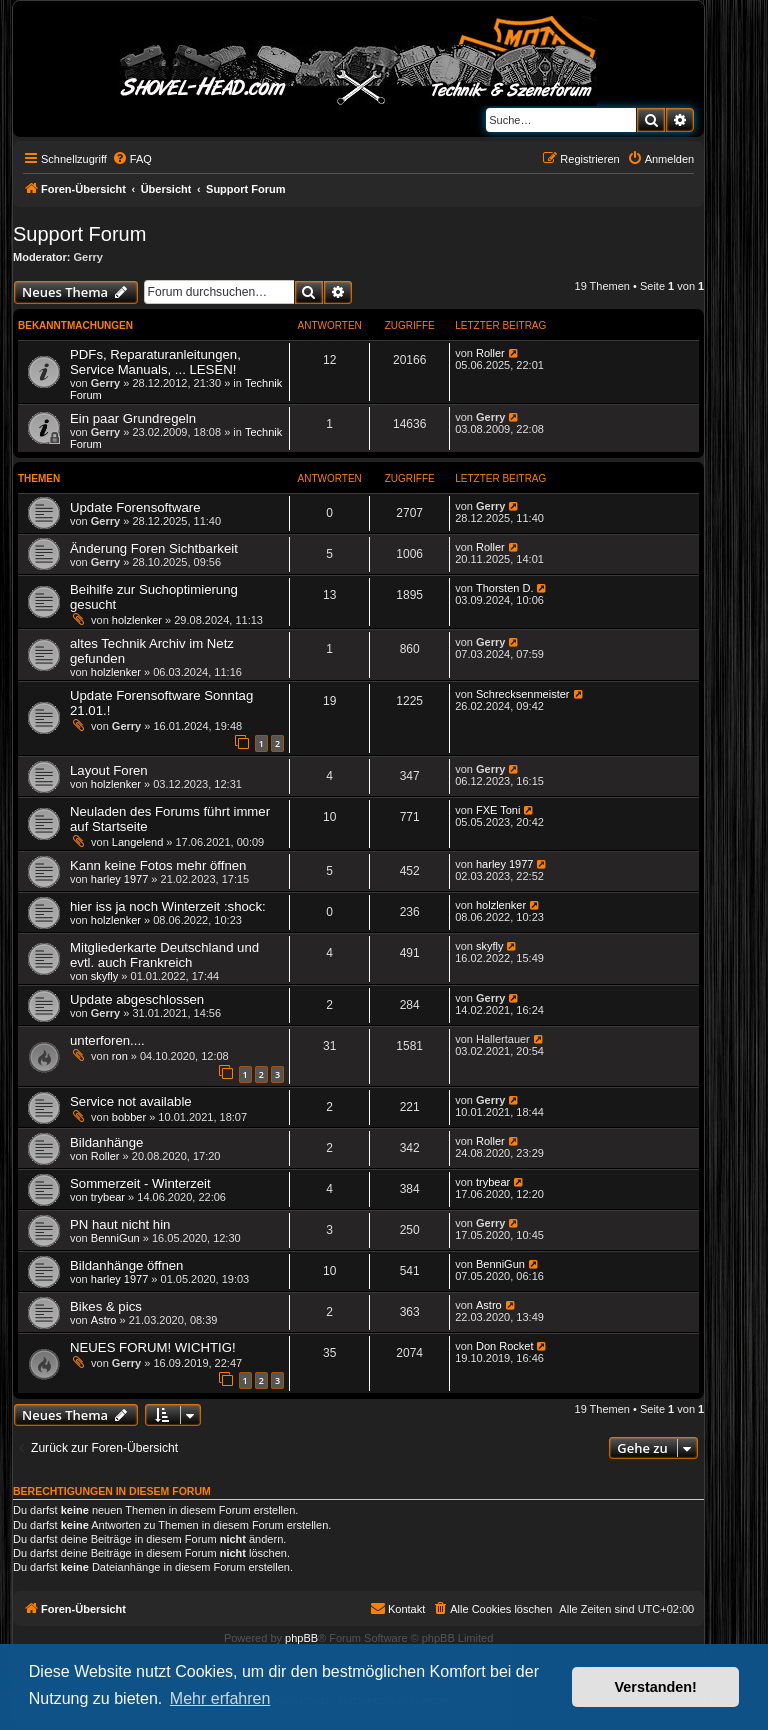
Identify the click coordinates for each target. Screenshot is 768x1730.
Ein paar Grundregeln (133, 418)
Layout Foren (109, 770)
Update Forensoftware (135, 507)
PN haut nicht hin (120, 1224)
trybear (108, 1197)
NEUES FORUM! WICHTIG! (153, 1347)
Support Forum (79, 234)
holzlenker (137, 620)
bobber (129, 1117)
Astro (104, 1320)
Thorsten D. (504, 588)
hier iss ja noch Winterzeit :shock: (168, 906)
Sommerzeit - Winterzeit (140, 1183)
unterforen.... (107, 1040)
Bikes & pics (106, 1306)
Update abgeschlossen (137, 999)
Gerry (88, 257)
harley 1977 (120, 879)
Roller (490, 353)
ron (120, 1056)
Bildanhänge (106, 1142)
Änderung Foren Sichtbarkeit (154, 548)
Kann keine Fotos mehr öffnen (158, 865)
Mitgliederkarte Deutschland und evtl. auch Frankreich (164, 955)
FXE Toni (498, 810)
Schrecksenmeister (523, 694)
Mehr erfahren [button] (220, 1698)
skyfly (105, 976)
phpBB (301, 1638)
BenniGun (115, 1238)
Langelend (137, 842)
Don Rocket (504, 1346)
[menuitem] (132, 159)
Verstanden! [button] (656, 1687)
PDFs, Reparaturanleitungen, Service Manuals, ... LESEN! (155, 362)
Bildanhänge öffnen (126, 1265)
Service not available (131, 1101)
